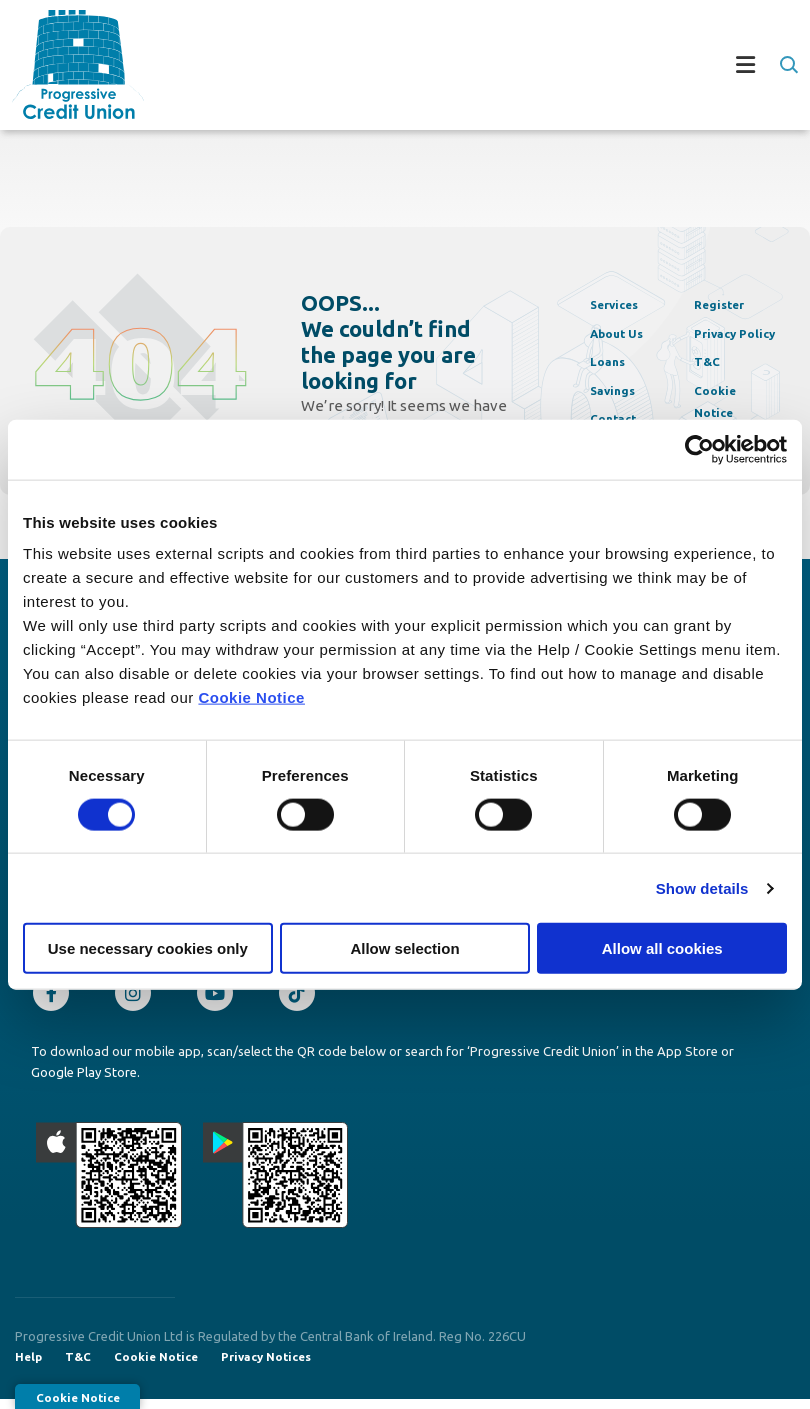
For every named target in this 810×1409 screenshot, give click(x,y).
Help (29, 1364)
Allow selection (404, 948)
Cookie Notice (251, 697)
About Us (624, 332)
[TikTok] (302, 999)
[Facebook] (56, 999)
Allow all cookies (662, 948)
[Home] (66, 64)
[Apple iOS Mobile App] (109, 1181)
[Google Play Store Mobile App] (276, 1181)
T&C (710, 354)
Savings (618, 389)
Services (620, 303)
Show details (702, 887)
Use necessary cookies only (148, 948)
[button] (787, 65)
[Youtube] (220, 999)
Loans (612, 360)
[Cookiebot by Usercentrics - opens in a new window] (699, 449)
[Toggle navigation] (471, 65)
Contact (620, 417)
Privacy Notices (272, 1364)
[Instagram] (138, 999)
